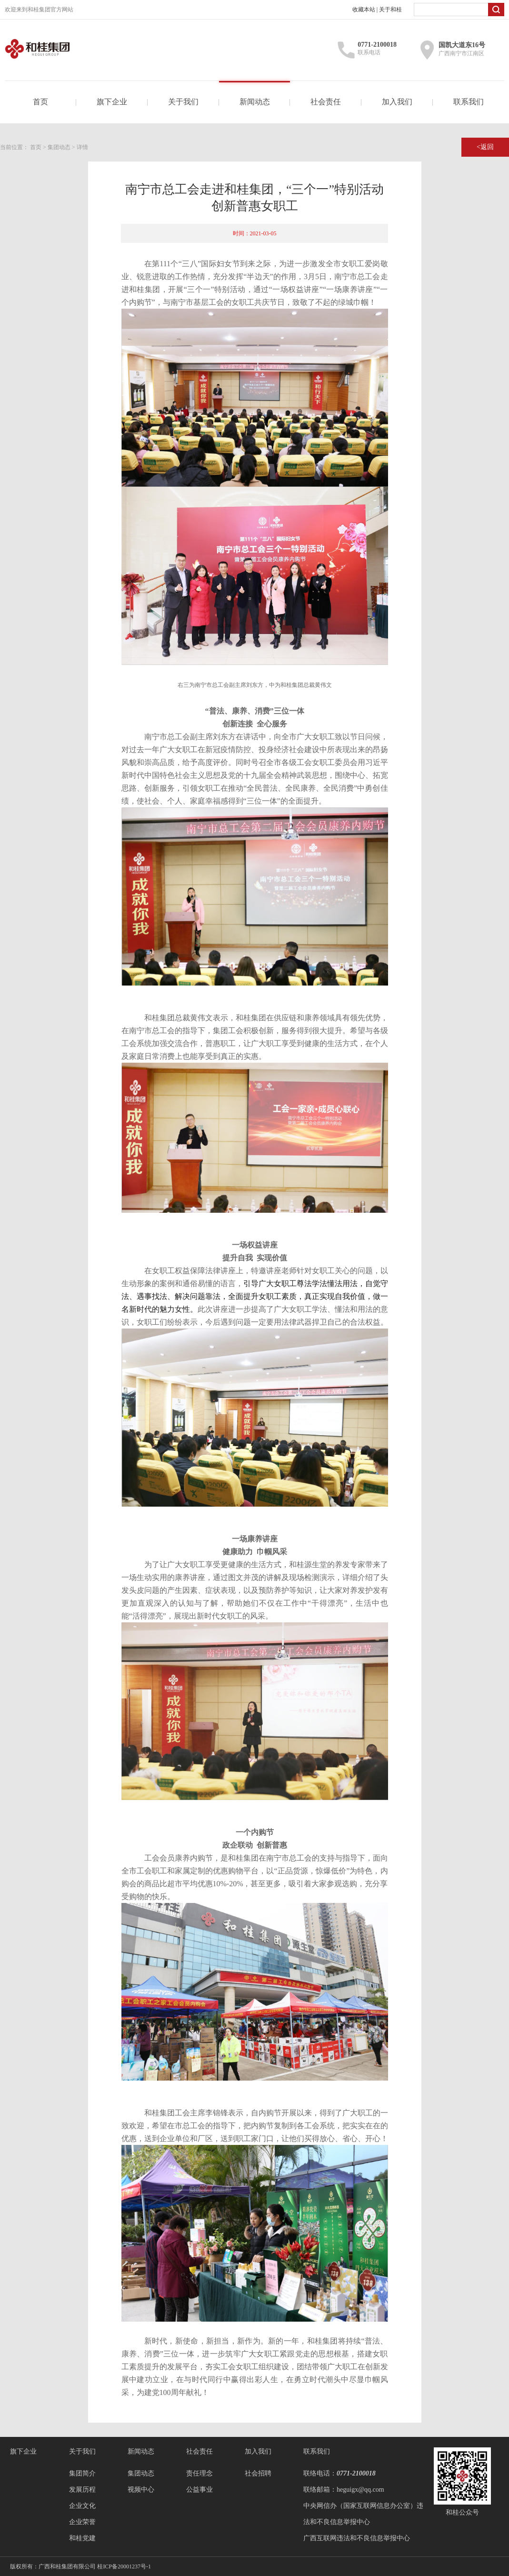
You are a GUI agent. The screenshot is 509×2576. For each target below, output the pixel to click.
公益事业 (199, 2489)
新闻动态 (255, 102)
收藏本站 (363, 9)
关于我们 (183, 102)
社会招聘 (258, 2473)
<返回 (485, 147)
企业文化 (82, 2505)
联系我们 (468, 102)
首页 (40, 102)
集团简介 (82, 2473)
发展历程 (82, 2489)
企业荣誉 (82, 2522)
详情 (82, 147)
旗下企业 (112, 102)
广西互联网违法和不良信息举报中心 (356, 2538)
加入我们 (397, 102)
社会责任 (325, 102)
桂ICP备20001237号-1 (124, 2566)
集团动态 (59, 147)
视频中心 (141, 2489)
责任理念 (199, 2473)
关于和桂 (390, 9)
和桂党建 (82, 2538)
